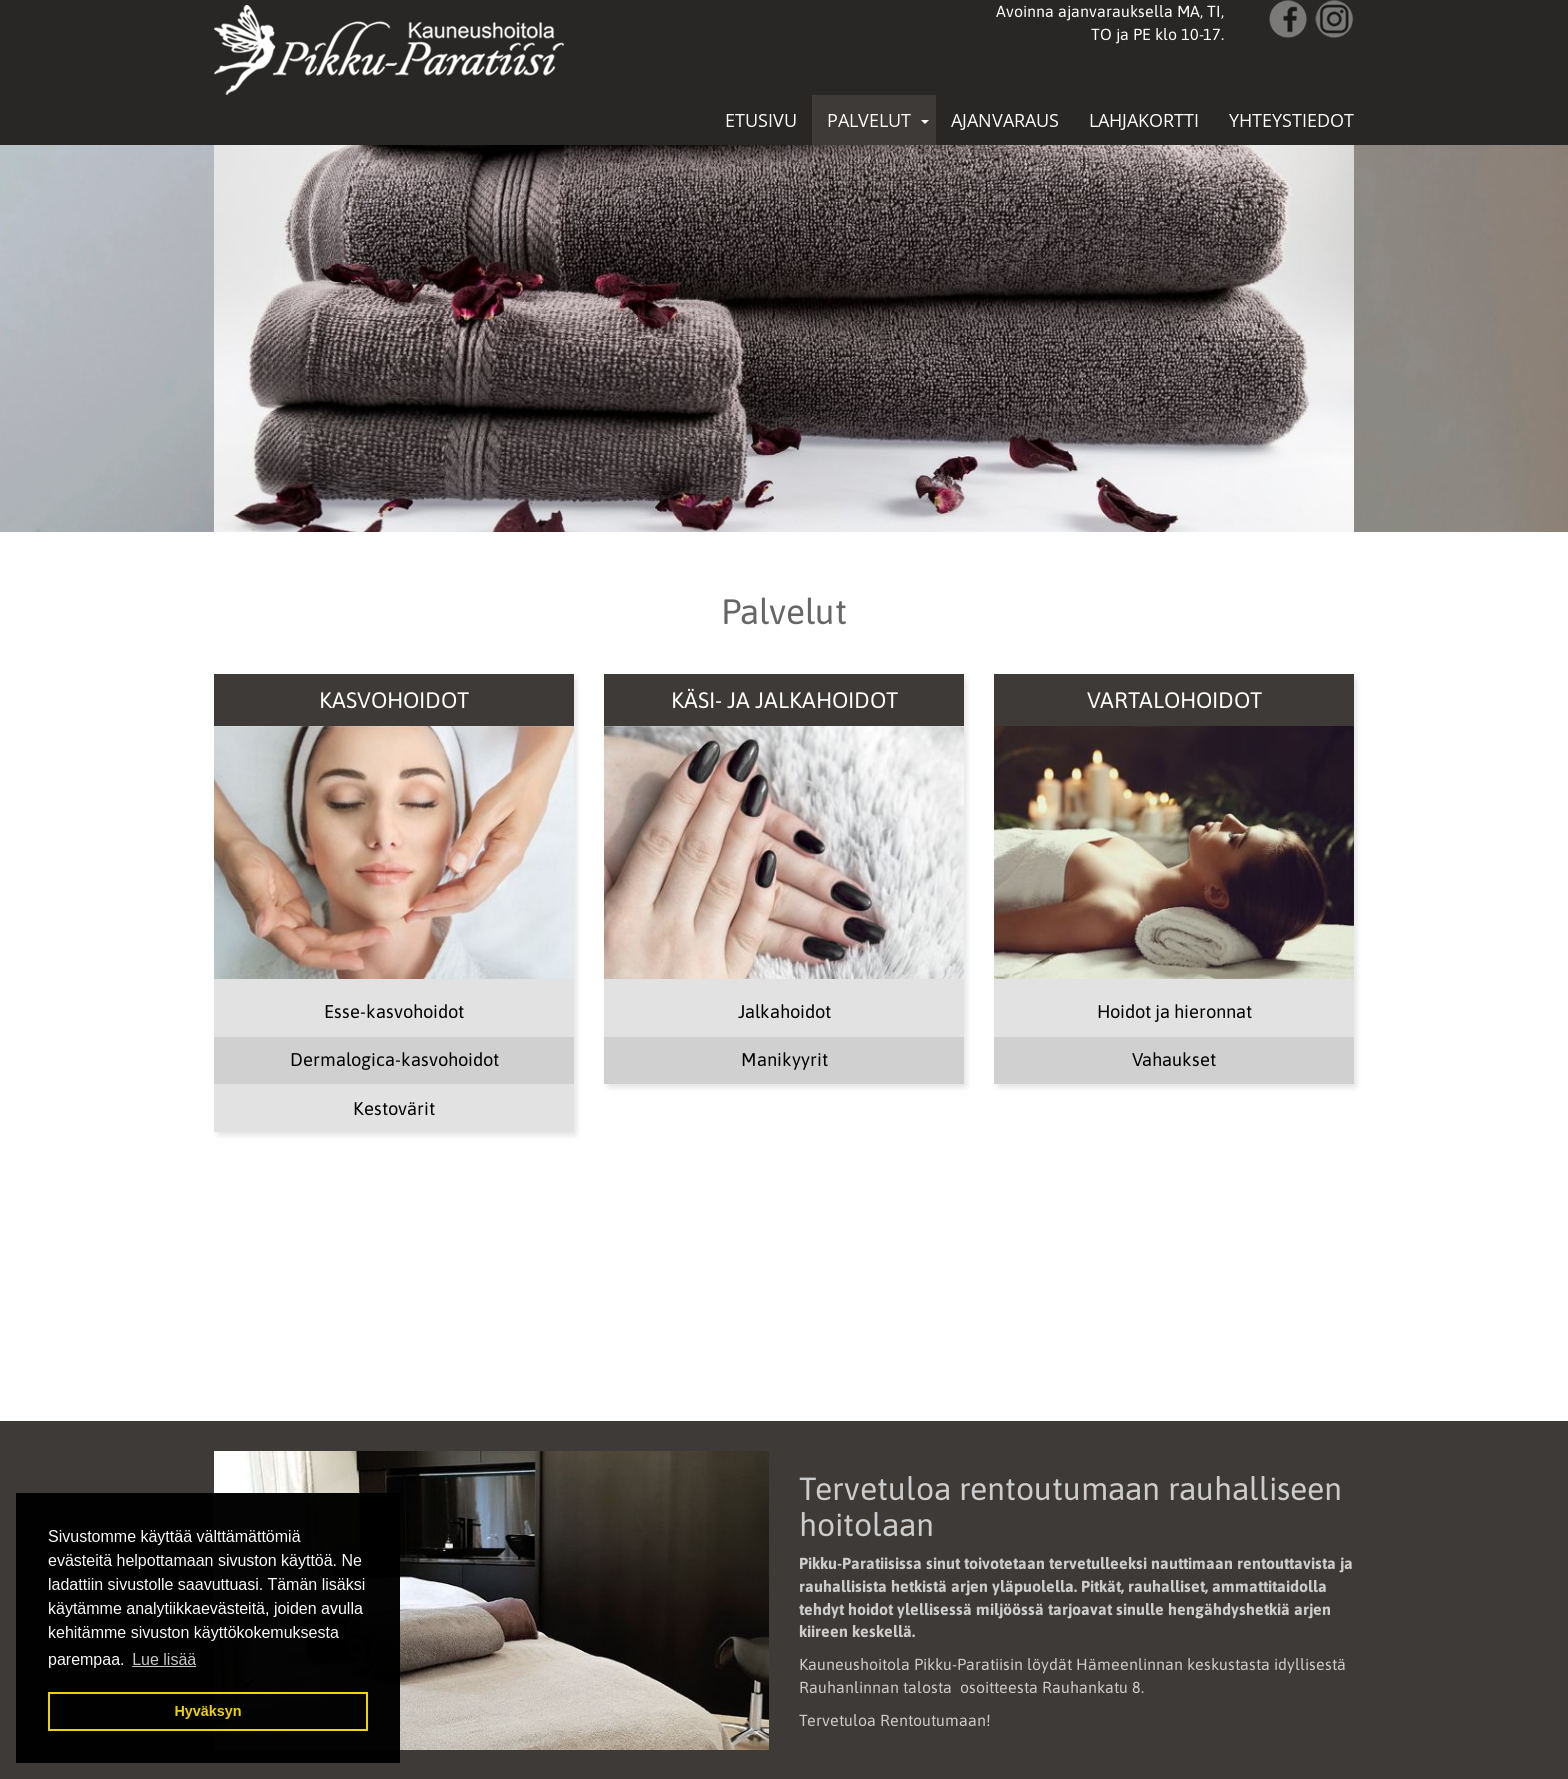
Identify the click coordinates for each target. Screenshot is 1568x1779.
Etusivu (761, 120)
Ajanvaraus (1005, 120)
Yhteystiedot (1291, 120)
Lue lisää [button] (164, 1659)
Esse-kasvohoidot (394, 1011)
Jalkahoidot (784, 1011)
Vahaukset (1174, 1059)
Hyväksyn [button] (207, 1711)
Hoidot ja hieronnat (1174, 1011)
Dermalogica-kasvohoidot (394, 1059)
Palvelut (869, 120)
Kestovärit (394, 1108)
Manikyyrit (784, 1059)
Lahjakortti (1144, 120)
